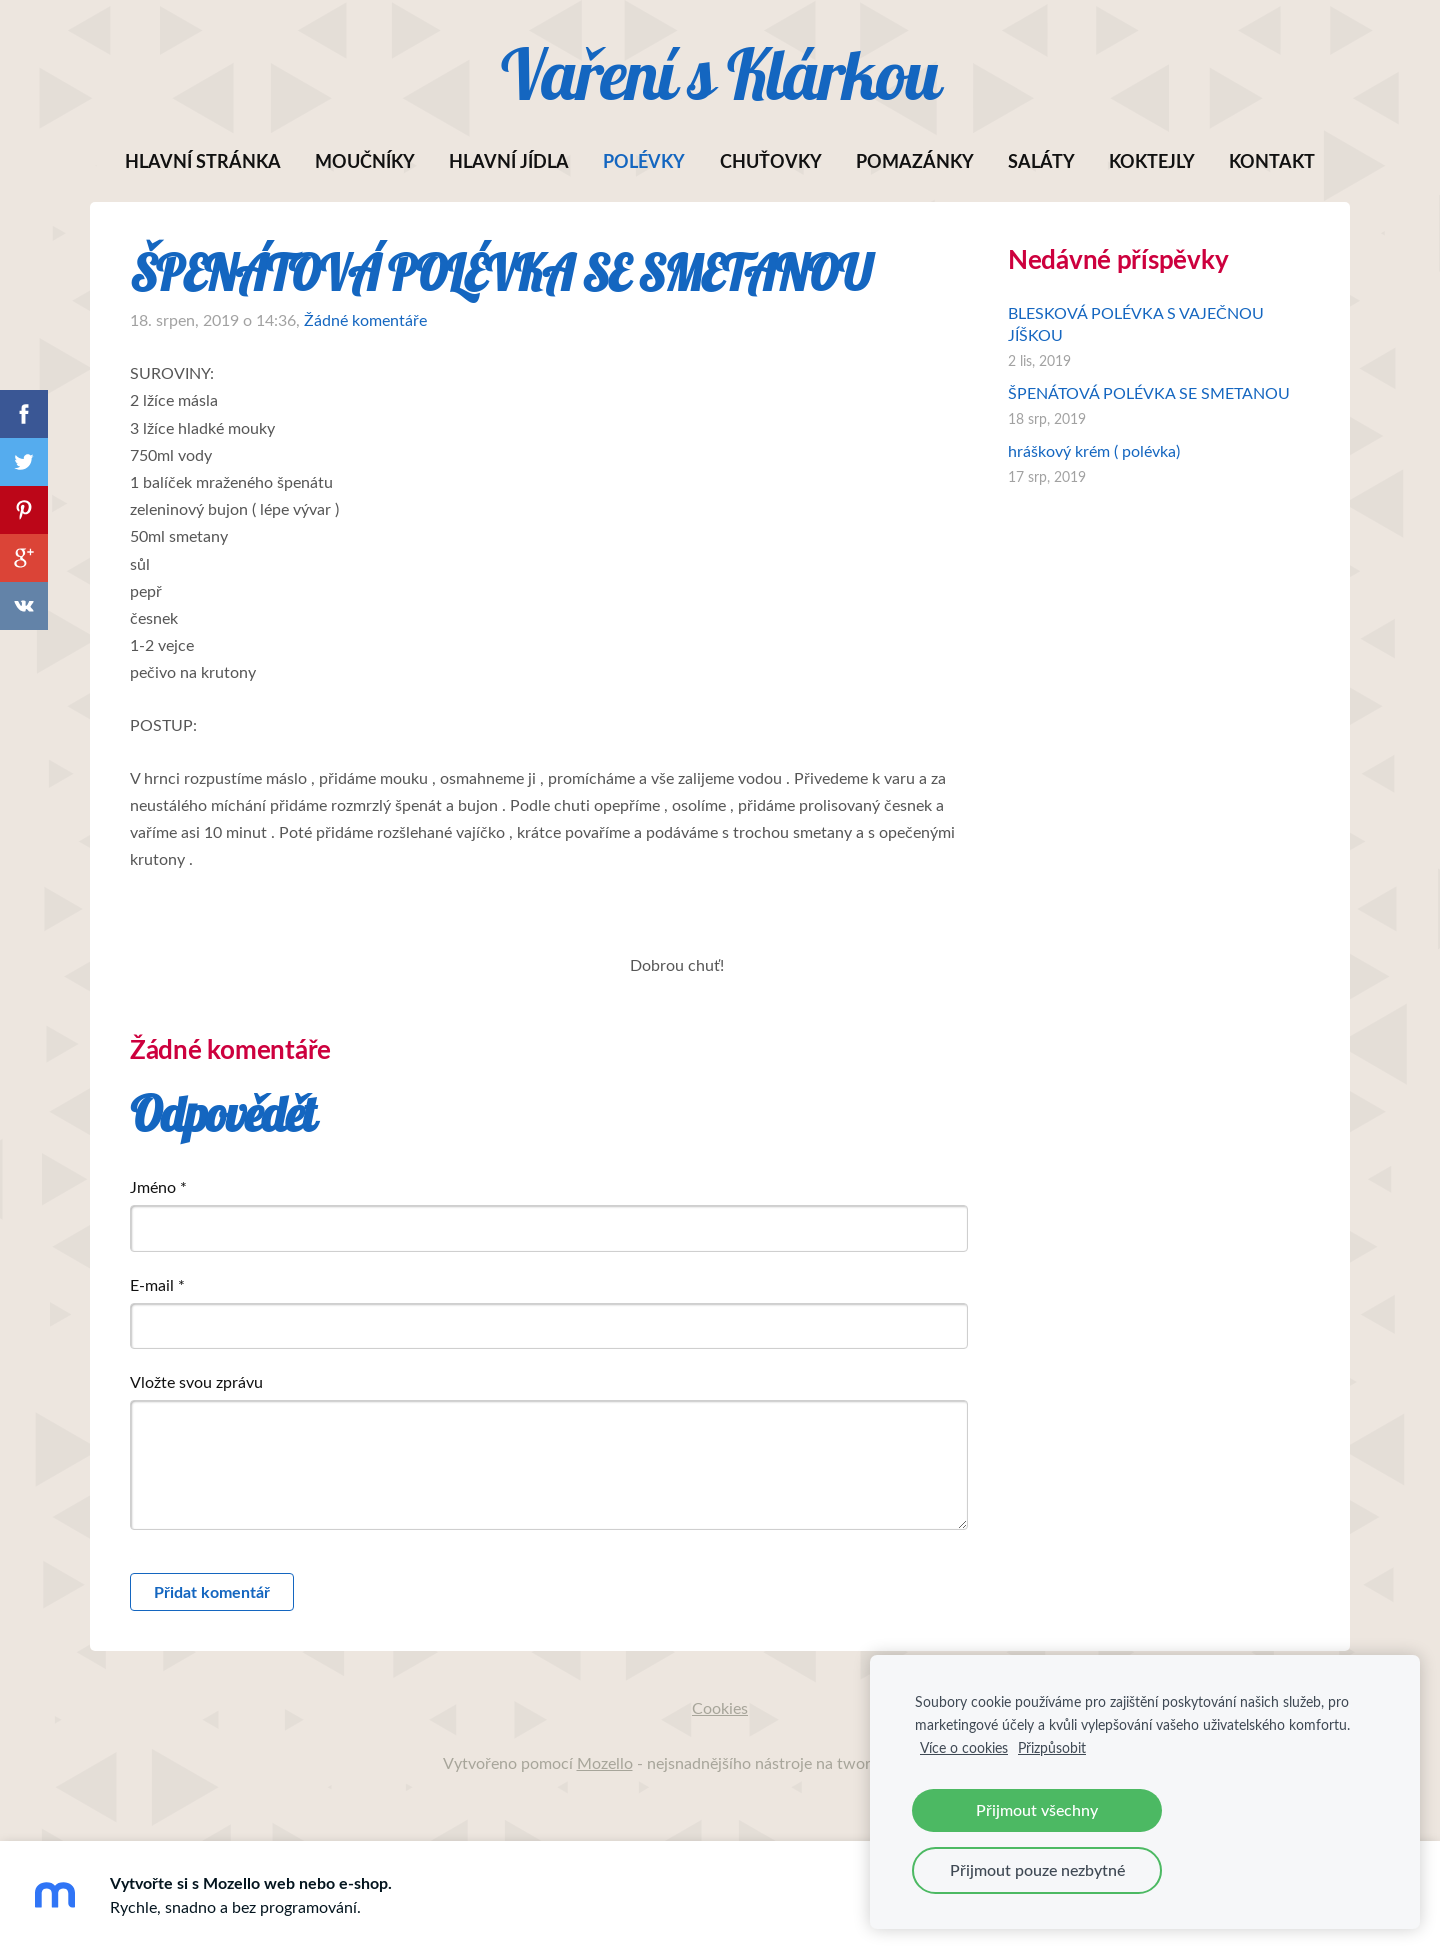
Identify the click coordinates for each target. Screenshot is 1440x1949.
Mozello (605, 1763)
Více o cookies (964, 1747)
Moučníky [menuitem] (365, 161)
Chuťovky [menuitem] (771, 161)
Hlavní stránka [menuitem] (203, 161)
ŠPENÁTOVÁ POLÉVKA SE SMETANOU (1149, 393)
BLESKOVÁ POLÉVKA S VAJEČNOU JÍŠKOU (1136, 324)
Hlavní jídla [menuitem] (509, 161)
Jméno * (158, 1187)
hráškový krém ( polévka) (1094, 451)
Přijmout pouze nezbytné (1037, 1870)
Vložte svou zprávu (196, 1382)
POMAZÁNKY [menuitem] (915, 161)
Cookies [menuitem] (720, 1708)
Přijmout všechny (1037, 1810)
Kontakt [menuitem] (1272, 161)
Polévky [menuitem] (644, 161)
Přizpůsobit (1052, 1747)
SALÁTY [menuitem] (1041, 161)
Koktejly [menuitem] (1152, 161)
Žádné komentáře (365, 320)
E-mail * (157, 1285)
